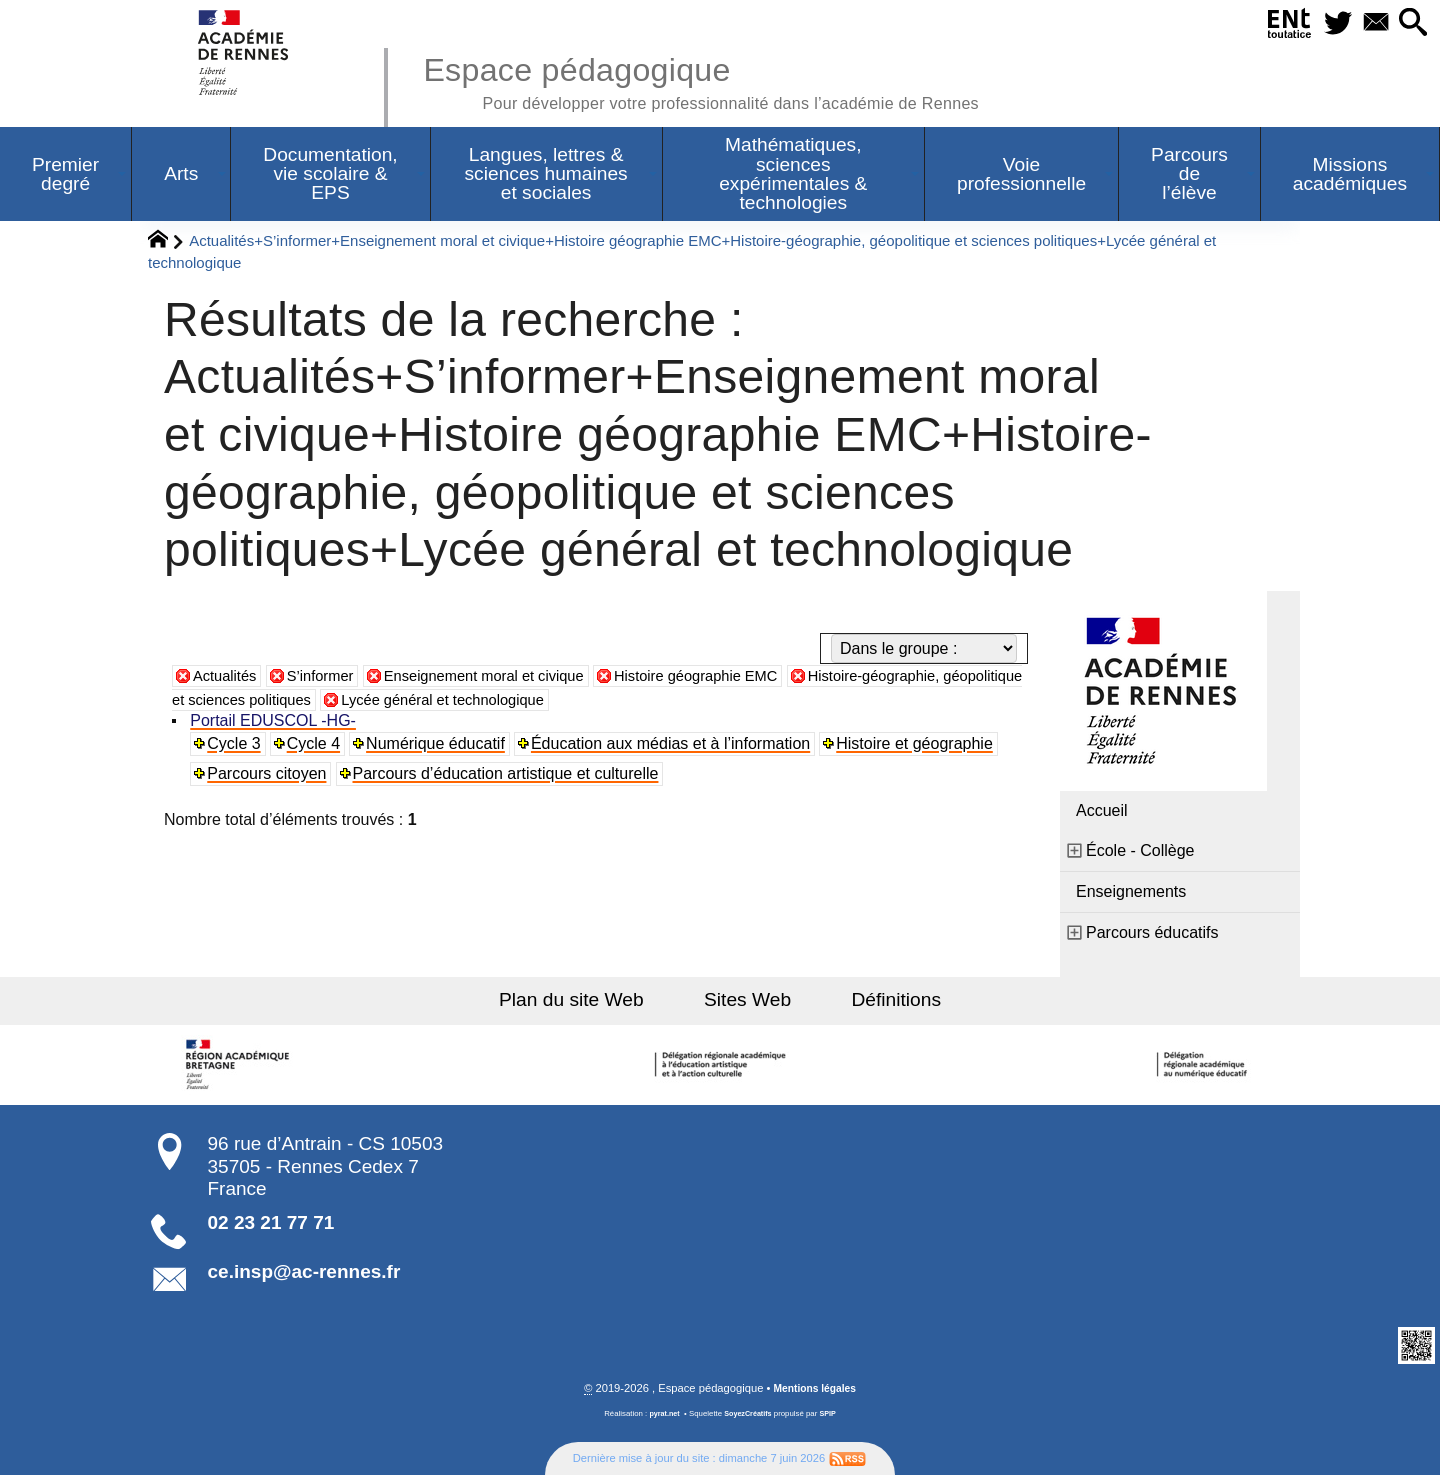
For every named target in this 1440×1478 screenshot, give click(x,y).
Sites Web (747, 1001)
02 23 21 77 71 (271, 1224)
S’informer (329, 677)
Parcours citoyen (268, 775)
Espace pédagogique (727, 80)
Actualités (227, 677)
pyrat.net (661, 1416)
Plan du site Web (588, 1001)
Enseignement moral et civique (505, 677)
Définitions (880, 1001)
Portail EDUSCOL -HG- (275, 722)
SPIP (831, 1416)
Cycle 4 (315, 745)
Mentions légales (815, 1391)
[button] (1410, 23)
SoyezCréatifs (749, 1416)
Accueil (1102, 812)
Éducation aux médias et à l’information (673, 745)
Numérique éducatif (438, 745)
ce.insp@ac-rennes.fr (304, 1273)
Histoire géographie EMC (734, 677)
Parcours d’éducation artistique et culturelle (508, 775)
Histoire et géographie (918, 745)
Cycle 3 (235, 745)
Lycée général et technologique (556, 701)
